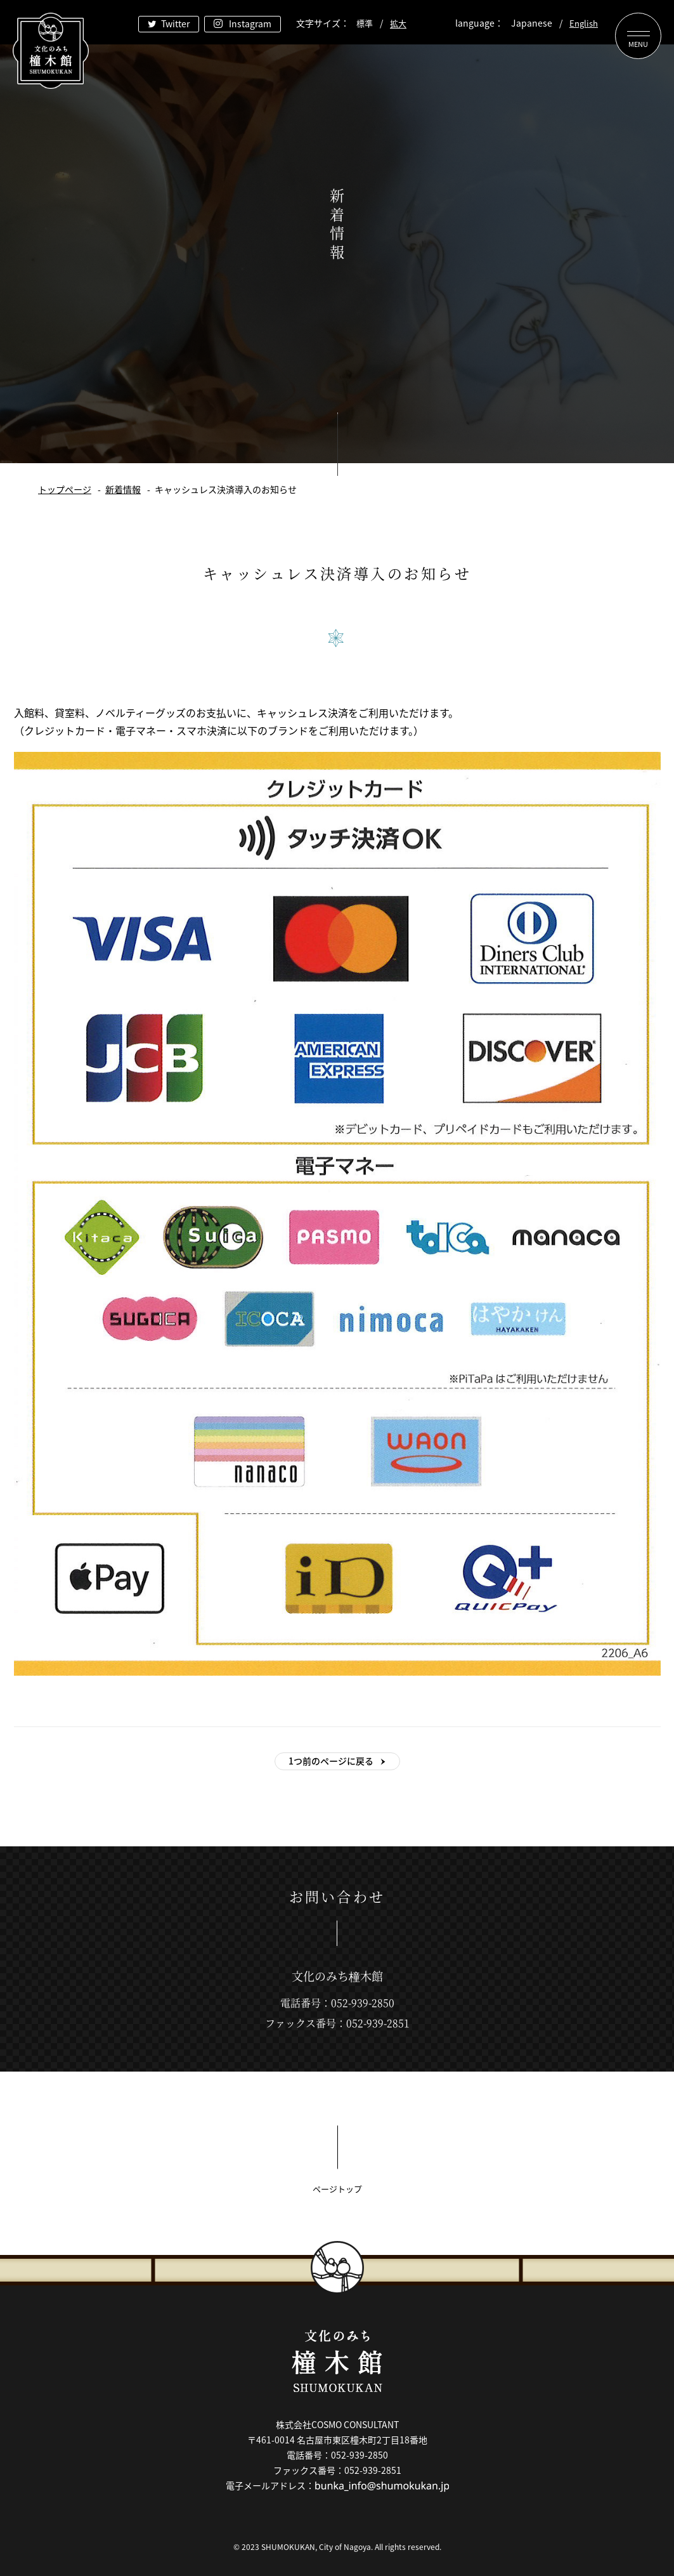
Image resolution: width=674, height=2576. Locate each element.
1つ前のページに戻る (330, 1760)
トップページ (64, 489)
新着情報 (123, 489)
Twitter (175, 23)
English (583, 23)
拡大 (398, 23)
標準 (364, 23)
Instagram (250, 23)
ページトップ (337, 2189)
